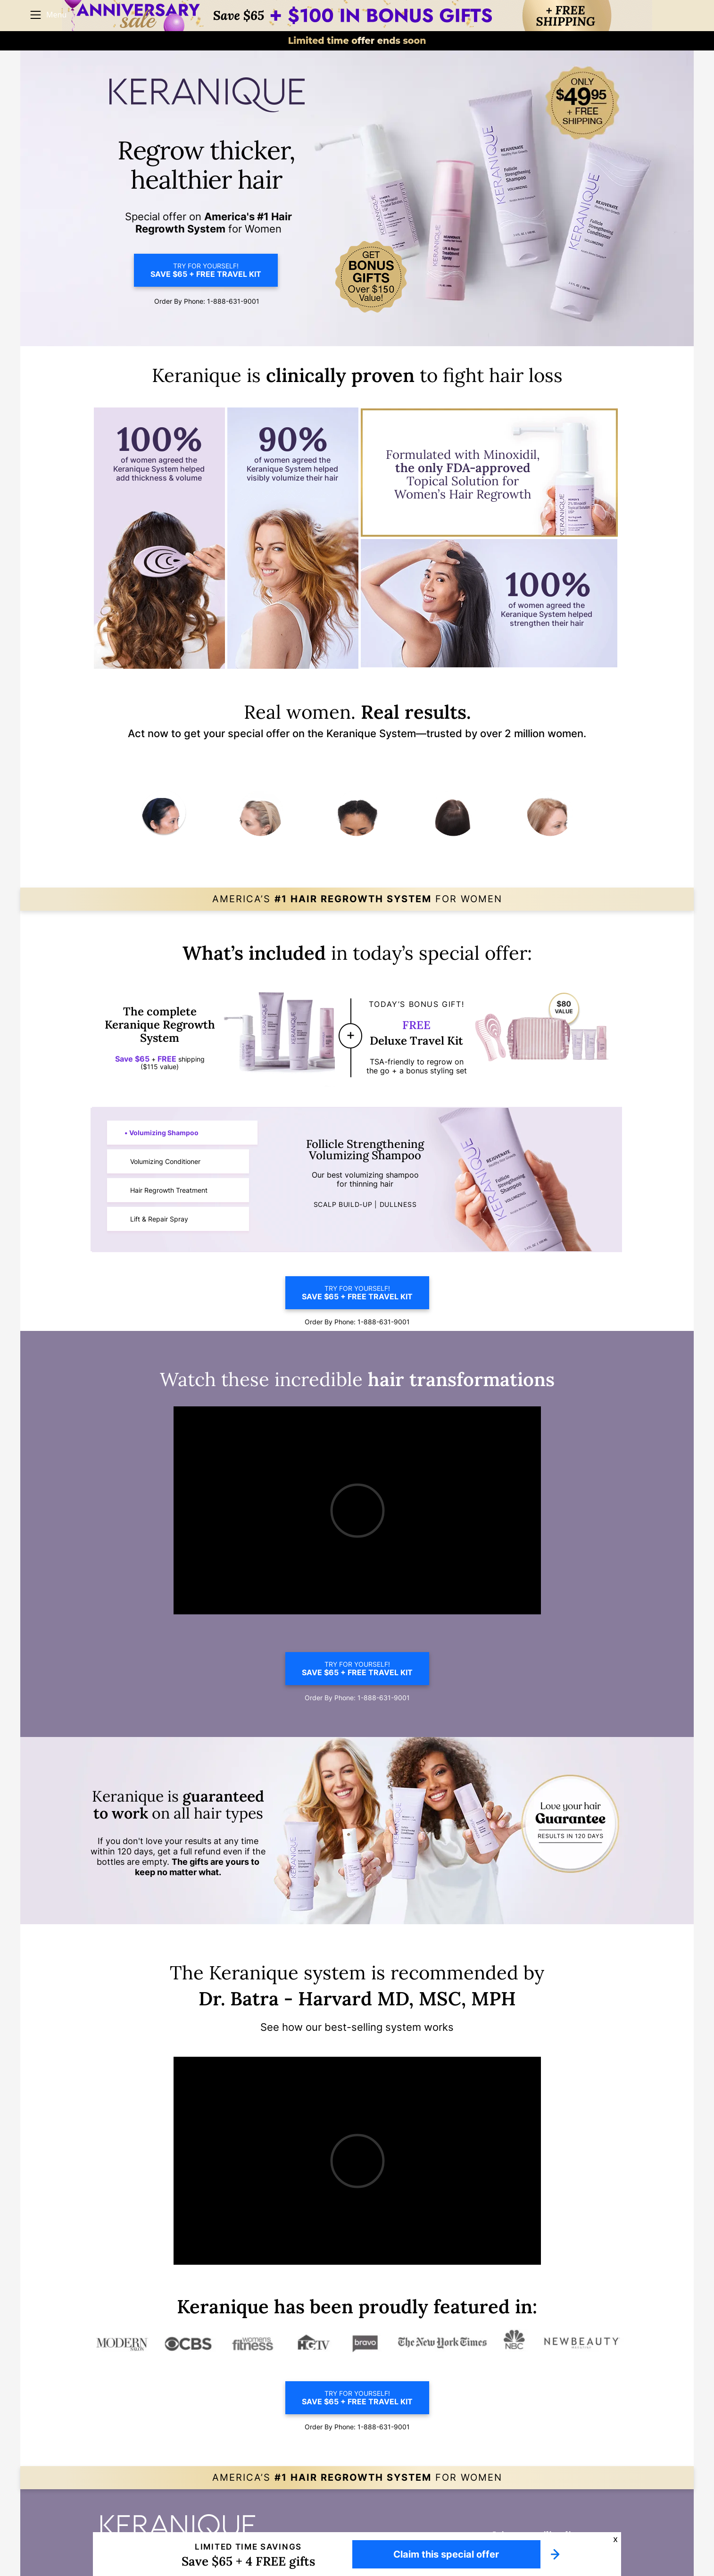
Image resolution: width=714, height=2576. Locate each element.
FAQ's (561, 2525)
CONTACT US (591, 2525)
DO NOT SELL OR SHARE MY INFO (505, 2525)
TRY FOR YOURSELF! (205, 270)
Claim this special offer (446, 2554)
